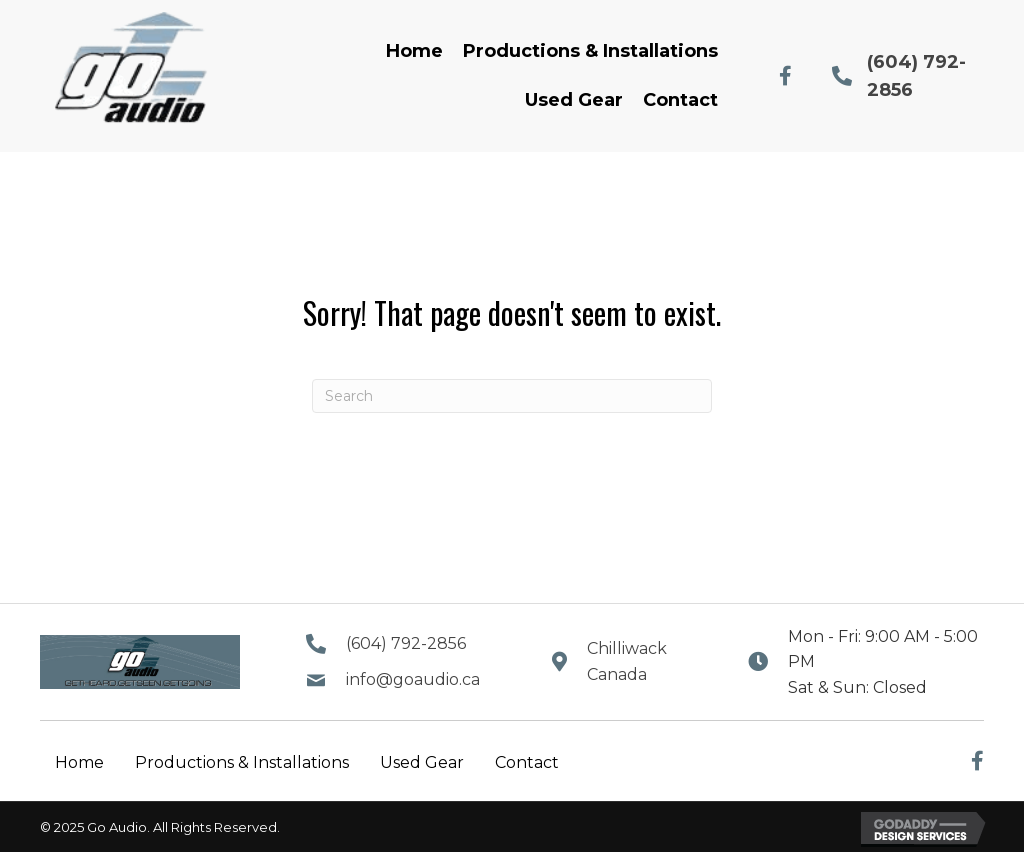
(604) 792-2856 (406, 643)
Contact (527, 762)
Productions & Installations (242, 762)
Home (79, 762)
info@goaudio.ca (413, 679)
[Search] (512, 396)
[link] (414, 51)
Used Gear (422, 762)
